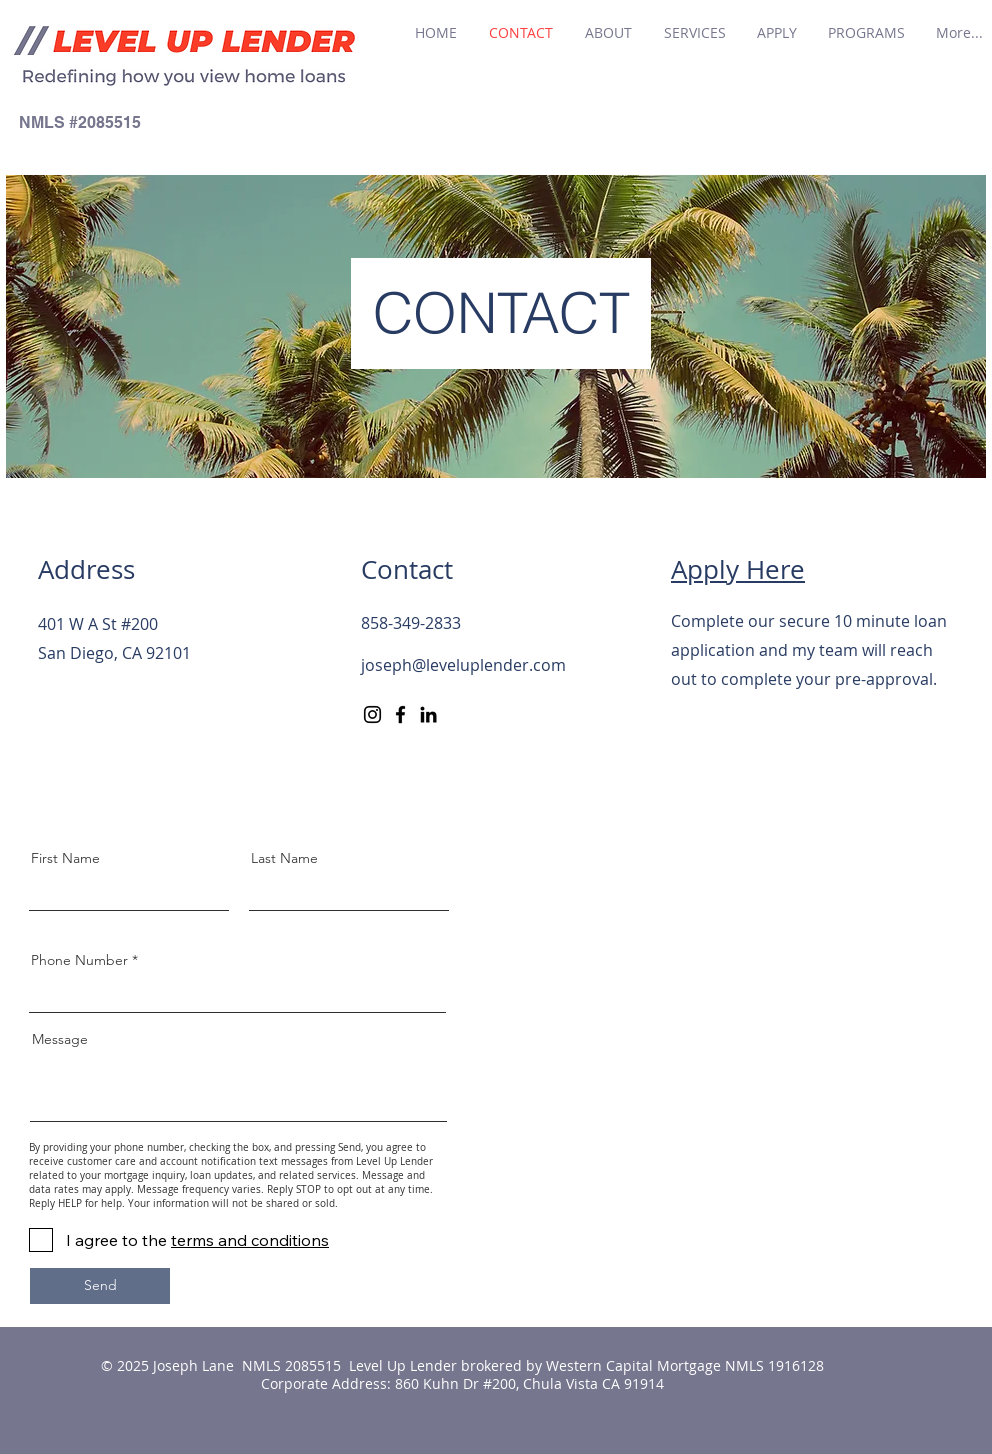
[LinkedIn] (428, 714)
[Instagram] (372, 714)
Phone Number (79, 960)
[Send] (100, 1286)
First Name (65, 858)
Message (60, 1039)
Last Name (284, 858)
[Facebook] (400, 714)
